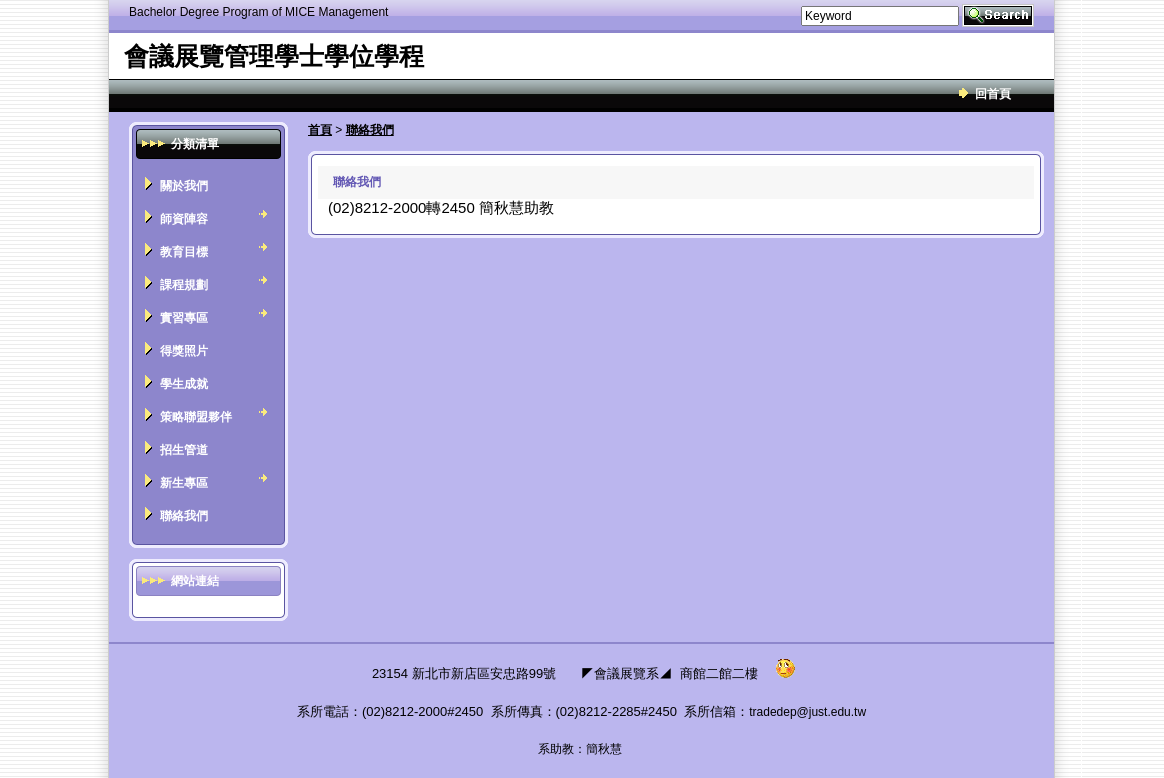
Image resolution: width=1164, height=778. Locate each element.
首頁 (320, 130)
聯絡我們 (370, 130)
